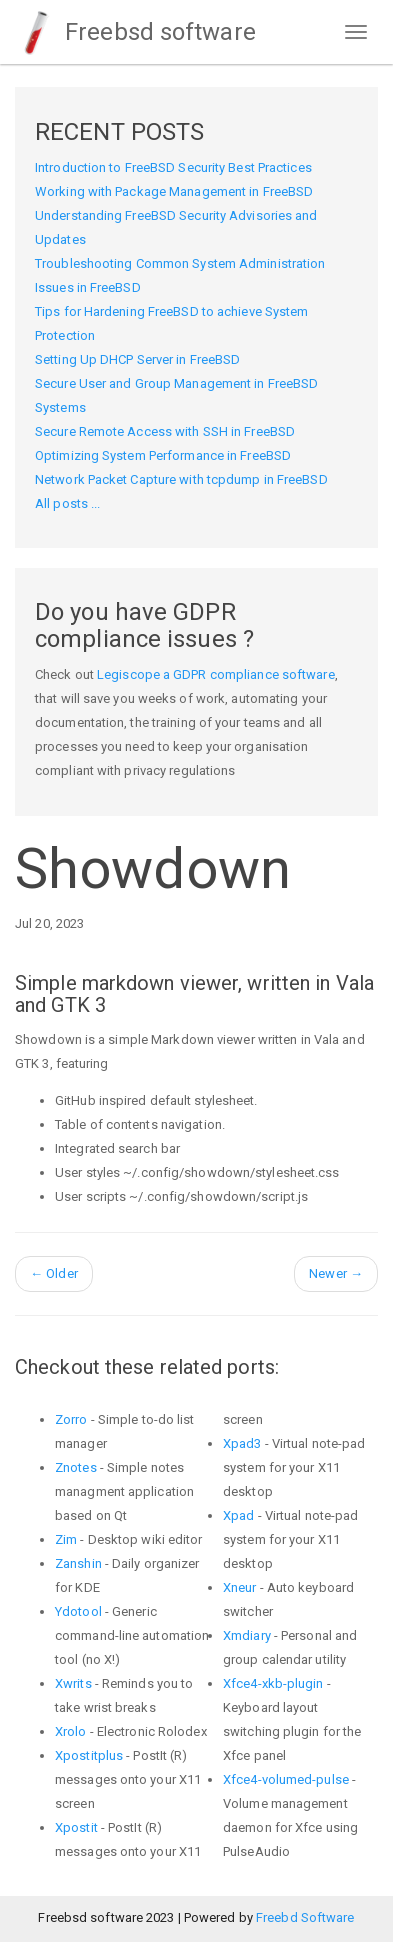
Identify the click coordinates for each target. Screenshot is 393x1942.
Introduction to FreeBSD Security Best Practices (173, 167)
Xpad (238, 1515)
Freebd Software (305, 1917)
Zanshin (78, 1563)
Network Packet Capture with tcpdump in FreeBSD (181, 479)
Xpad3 (242, 1443)
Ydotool (78, 1611)
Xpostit (76, 1827)
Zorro (71, 1419)
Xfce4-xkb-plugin (273, 1683)
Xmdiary (247, 1635)
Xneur (240, 1587)
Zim (66, 1539)
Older (54, 1273)
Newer (336, 1273)
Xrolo (71, 1731)
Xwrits (73, 1683)
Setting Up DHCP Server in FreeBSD (137, 359)
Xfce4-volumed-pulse (286, 1779)
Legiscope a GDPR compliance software (216, 674)
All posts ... (67, 503)
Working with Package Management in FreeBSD (174, 191)
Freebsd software (135, 32)
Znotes (76, 1467)
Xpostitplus (89, 1755)
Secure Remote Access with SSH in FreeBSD (165, 431)
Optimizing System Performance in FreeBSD (163, 455)
